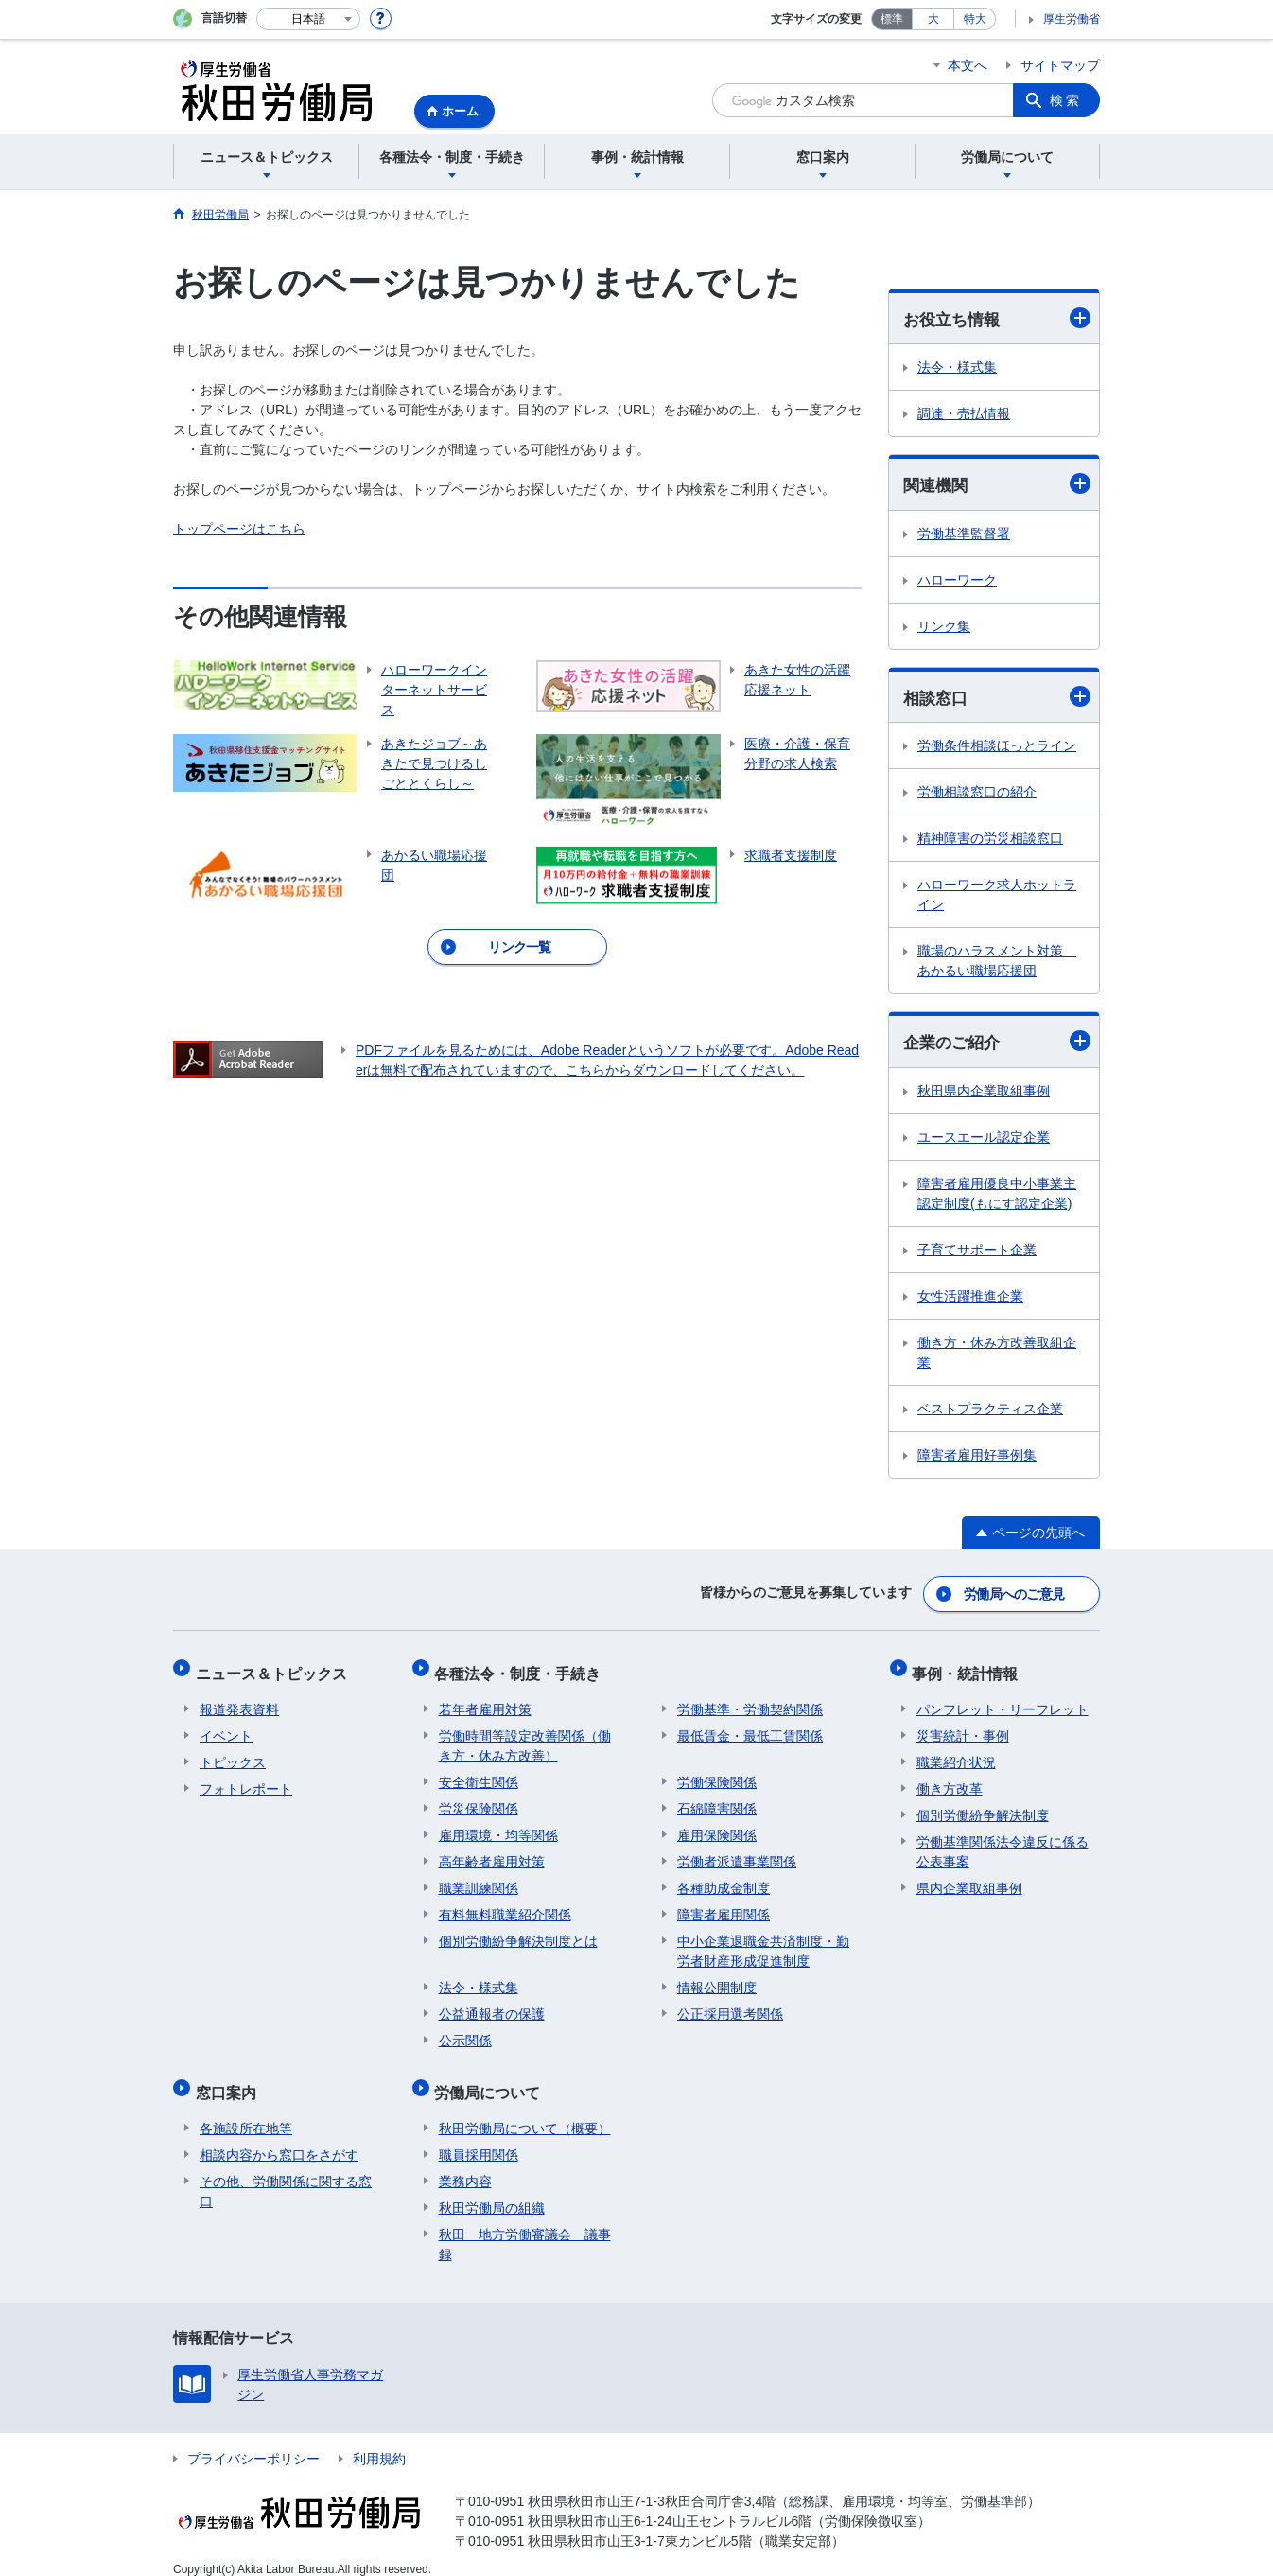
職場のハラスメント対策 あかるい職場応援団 (996, 963)
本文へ (967, 65)
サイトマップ (1060, 65)
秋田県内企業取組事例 (983, 1093)
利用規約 (379, 2440)
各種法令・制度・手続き (522, 1668)
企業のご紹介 (996, 1044)
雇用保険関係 (717, 1825)
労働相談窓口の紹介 (977, 794)
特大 (975, 19)
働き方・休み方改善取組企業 (996, 1355)
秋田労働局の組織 (492, 2190)
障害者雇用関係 (723, 1905)
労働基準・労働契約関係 (750, 1700)
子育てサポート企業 (977, 1252)
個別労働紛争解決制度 (982, 1806)
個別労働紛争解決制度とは (518, 1931)
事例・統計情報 (969, 1668)
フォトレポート (246, 1779)
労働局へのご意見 (1015, 1594)
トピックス (233, 1753)
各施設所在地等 (246, 2110)
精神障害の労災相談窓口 (990, 841)
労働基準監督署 (963, 535)
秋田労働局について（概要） (525, 2110)
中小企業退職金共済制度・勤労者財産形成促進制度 (763, 1941)
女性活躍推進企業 (970, 1298)
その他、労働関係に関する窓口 (286, 2173)
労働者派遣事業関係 (736, 1852)
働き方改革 (949, 1779)
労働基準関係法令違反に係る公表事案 (1002, 1842)
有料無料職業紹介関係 (505, 1905)
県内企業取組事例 (969, 1878)
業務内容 (465, 2163)
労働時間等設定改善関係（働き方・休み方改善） (525, 1736)
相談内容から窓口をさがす (279, 2137)
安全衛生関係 (478, 1772)
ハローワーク (957, 581)
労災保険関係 (478, 1799)
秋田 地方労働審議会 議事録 (525, 2226)
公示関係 (465, 2031)
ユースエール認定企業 (983, 1140)
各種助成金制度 (723, 1878)
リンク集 (943, 628)
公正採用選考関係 (730, 2004)
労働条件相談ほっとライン (996, 748)
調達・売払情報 (963, 414)
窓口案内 (230, 2079)
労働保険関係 (717, 1772)
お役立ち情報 (996, 318)
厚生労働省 (1071, 19)
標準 (892, 19)
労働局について (492, 2079)
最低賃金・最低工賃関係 (750, 1726)
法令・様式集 (957, 368)
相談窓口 (996, 699)
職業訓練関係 (478, 1878)
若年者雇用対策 (485, 1700)
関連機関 (996, 485)
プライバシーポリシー (253, 2440)
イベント (226, 1726)
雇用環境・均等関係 (498, 1825)
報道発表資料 (239, 1700)
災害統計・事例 (962, 1726)
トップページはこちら (239, 528)
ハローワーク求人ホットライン (996, 897)
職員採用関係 (478, 2137)
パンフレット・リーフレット (1002, 1700)
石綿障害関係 (717, 1799)
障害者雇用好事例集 (977, 1457)
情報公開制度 (717, 1978)
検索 (1066, 100)
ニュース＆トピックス (275, 1668)
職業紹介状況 (956, 1753)
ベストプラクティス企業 (990, 1411)
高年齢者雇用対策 (492, 1852)
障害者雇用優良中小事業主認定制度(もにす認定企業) (996, 1196)
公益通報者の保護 (492, 2004)
